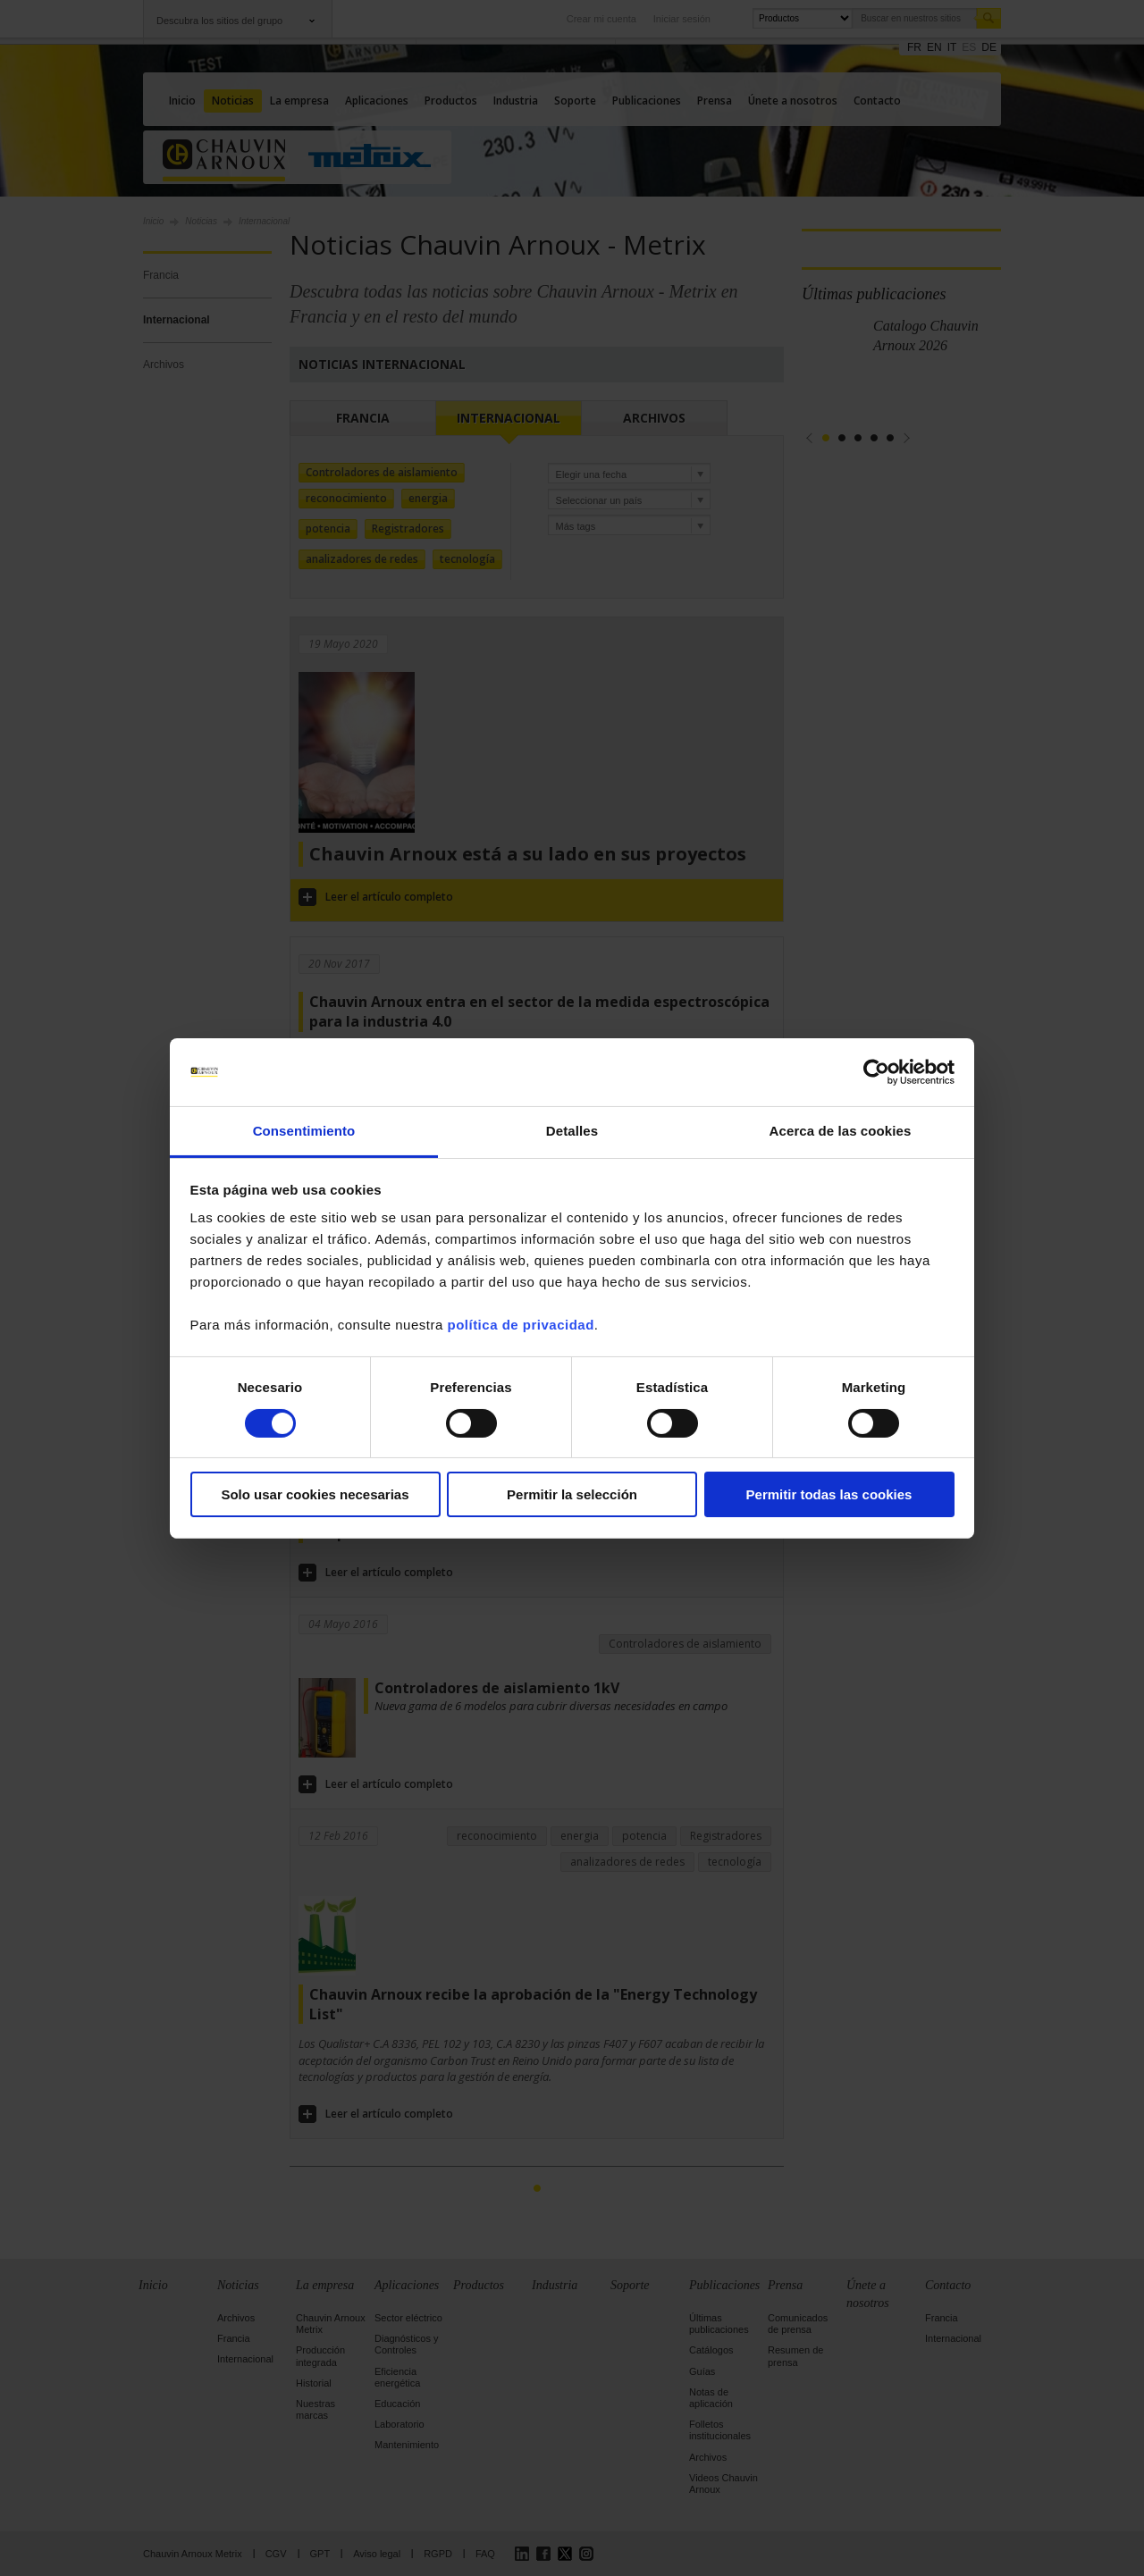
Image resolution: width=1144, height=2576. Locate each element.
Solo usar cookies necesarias (314, 1494)
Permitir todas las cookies (829, 1494)
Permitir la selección (572, 1494)
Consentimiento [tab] (304, 1130)
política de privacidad (520, 1324)
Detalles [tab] (572, 1130)
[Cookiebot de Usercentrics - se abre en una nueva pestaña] (876, 1072)
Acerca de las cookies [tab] (841, 1130)
